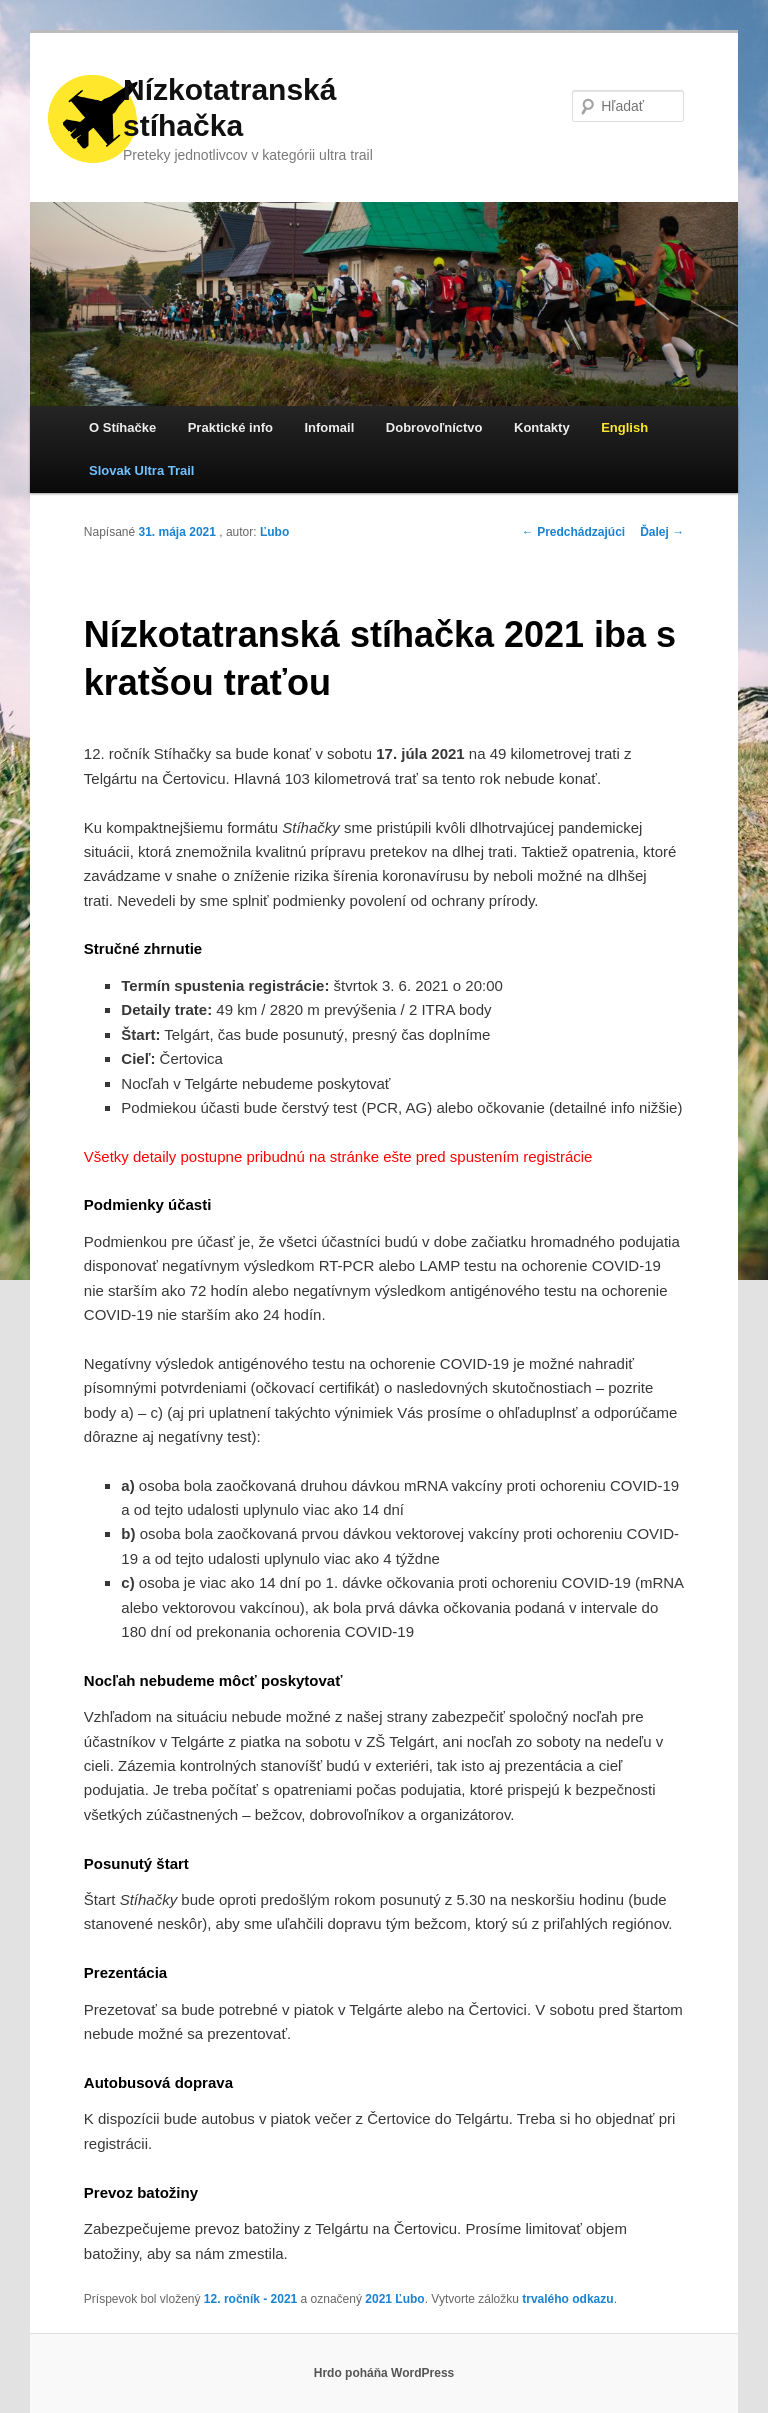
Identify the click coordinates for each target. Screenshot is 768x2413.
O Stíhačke (122, 427)
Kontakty (542, 427)
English (624, 427)
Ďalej (662, 532)
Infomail (329, 427)
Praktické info (230, 427)
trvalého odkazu (567, 2299)
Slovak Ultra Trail (142, 470)
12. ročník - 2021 (250, 2299)
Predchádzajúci (573, 532)
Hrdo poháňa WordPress (384, 2373)
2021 (378, 2299)
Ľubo (274, 532)
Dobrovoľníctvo (434, 427)
